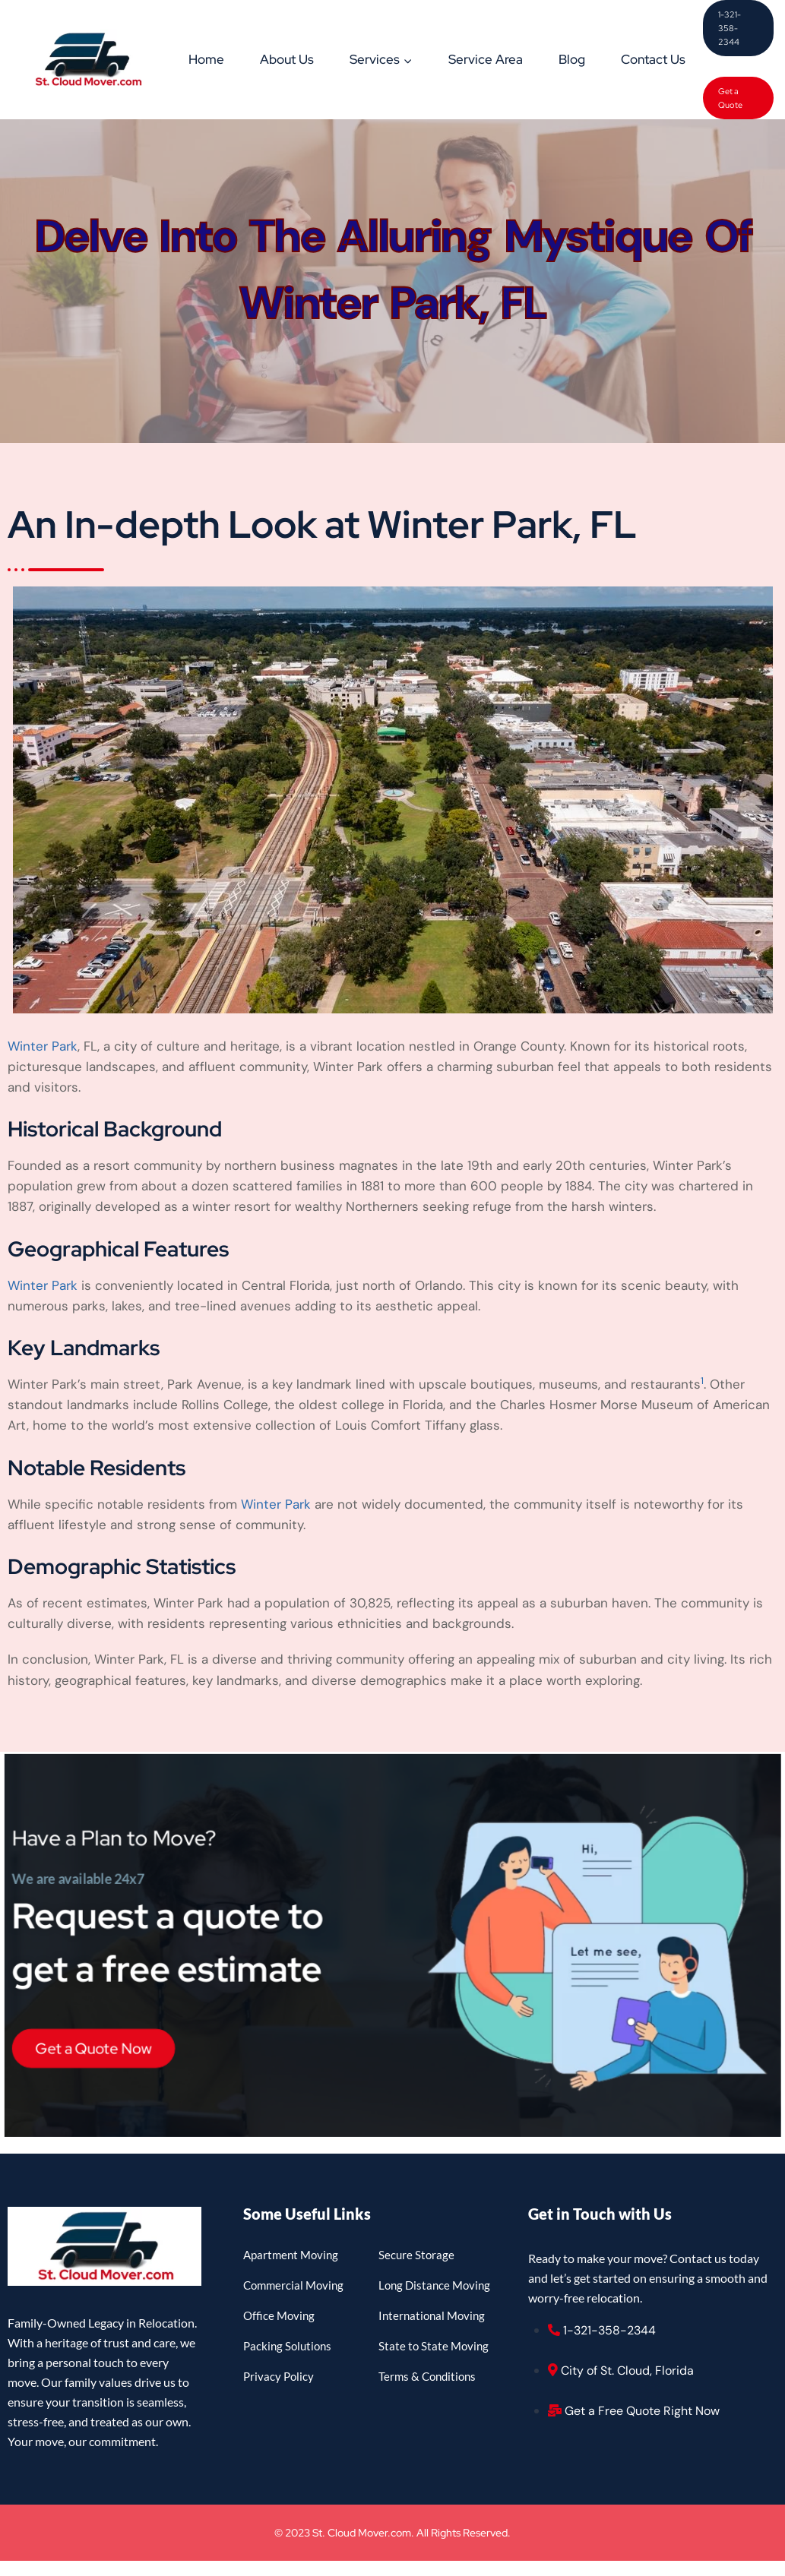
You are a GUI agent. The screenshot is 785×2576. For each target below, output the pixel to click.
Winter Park (43, 1046)
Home (206, 59)
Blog (572, 59)
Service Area (485, 59)
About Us (287, 59)
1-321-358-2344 (729, 28)
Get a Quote (730, 98)
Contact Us (653, 59)
